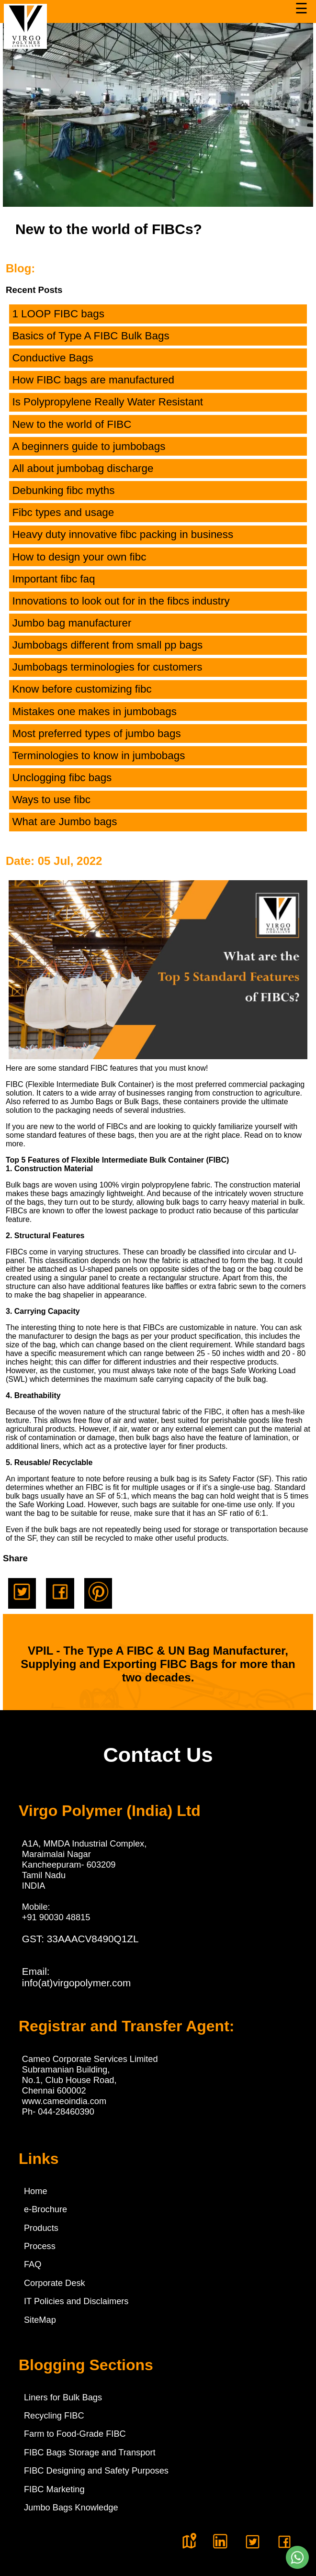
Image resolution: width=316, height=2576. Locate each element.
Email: (76, 1977)
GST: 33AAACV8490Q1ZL (80, 1938)
